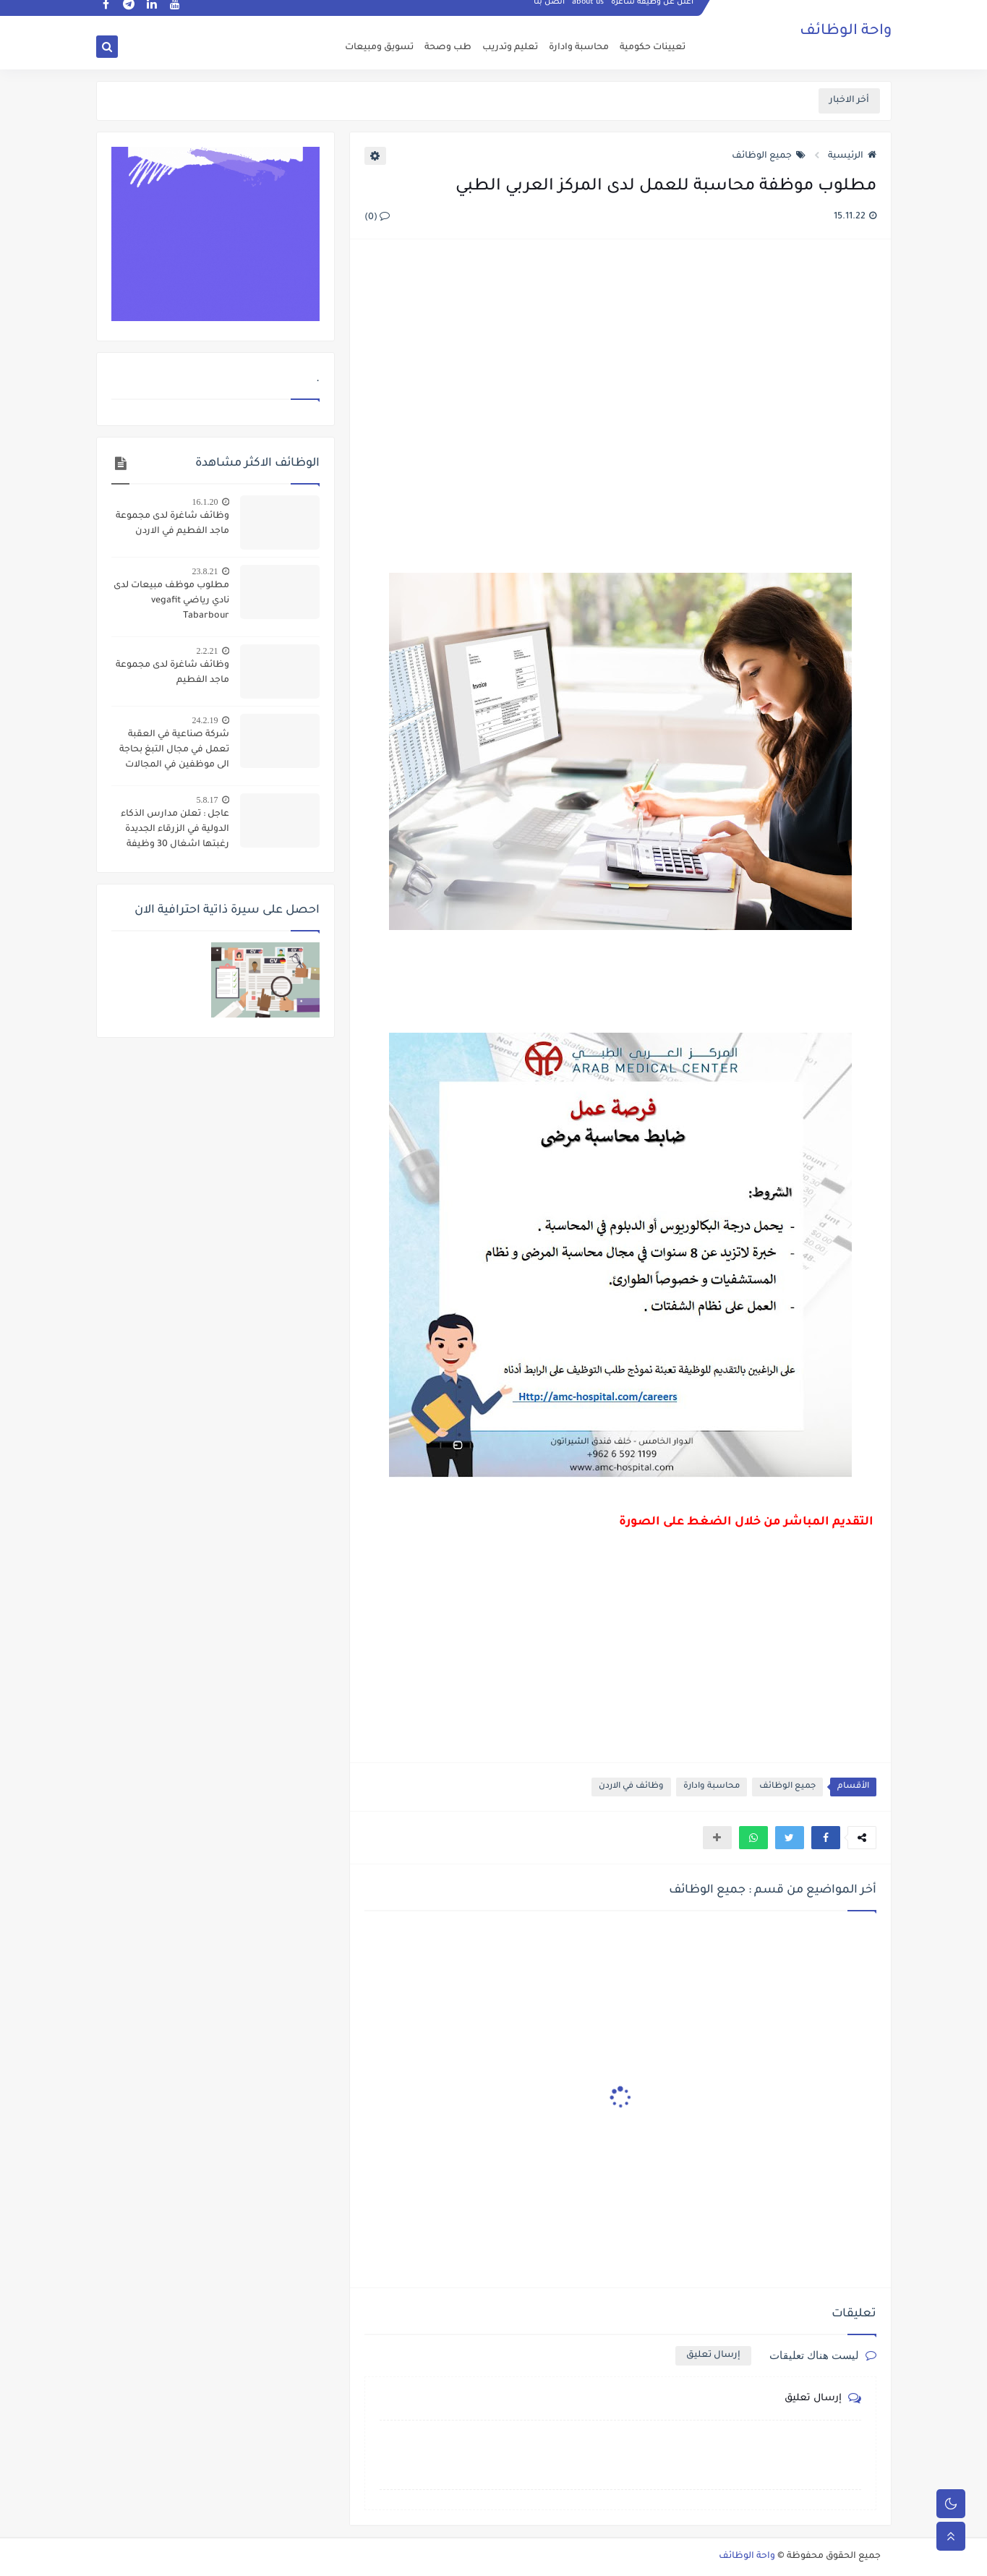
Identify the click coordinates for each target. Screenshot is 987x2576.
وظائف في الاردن (631, 1786)
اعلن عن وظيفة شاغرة (653, 11)
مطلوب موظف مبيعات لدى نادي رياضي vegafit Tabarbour (171, 601)
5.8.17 (207, 800)
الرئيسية (852, 156)
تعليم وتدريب (510, 48)
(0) (377, 218)
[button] (825, 1837)
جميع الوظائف (769, 156)
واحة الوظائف (846, 32)
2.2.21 (207, 651)
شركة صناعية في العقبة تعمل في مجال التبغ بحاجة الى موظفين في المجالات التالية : (174, 751)
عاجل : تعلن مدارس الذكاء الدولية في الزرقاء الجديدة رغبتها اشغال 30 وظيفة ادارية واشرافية (175, 831)
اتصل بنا (549, 11)
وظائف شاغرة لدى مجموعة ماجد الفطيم (172, 673)
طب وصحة (447, 48)
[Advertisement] (619, 408)
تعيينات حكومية (652, 48)
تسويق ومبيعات (379, 48)
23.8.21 (205, 571)
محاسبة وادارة (579, 48)
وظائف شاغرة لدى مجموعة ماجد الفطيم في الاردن (172, 524)
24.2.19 (205, 720)
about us (588, 11)
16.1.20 (205, 502)
